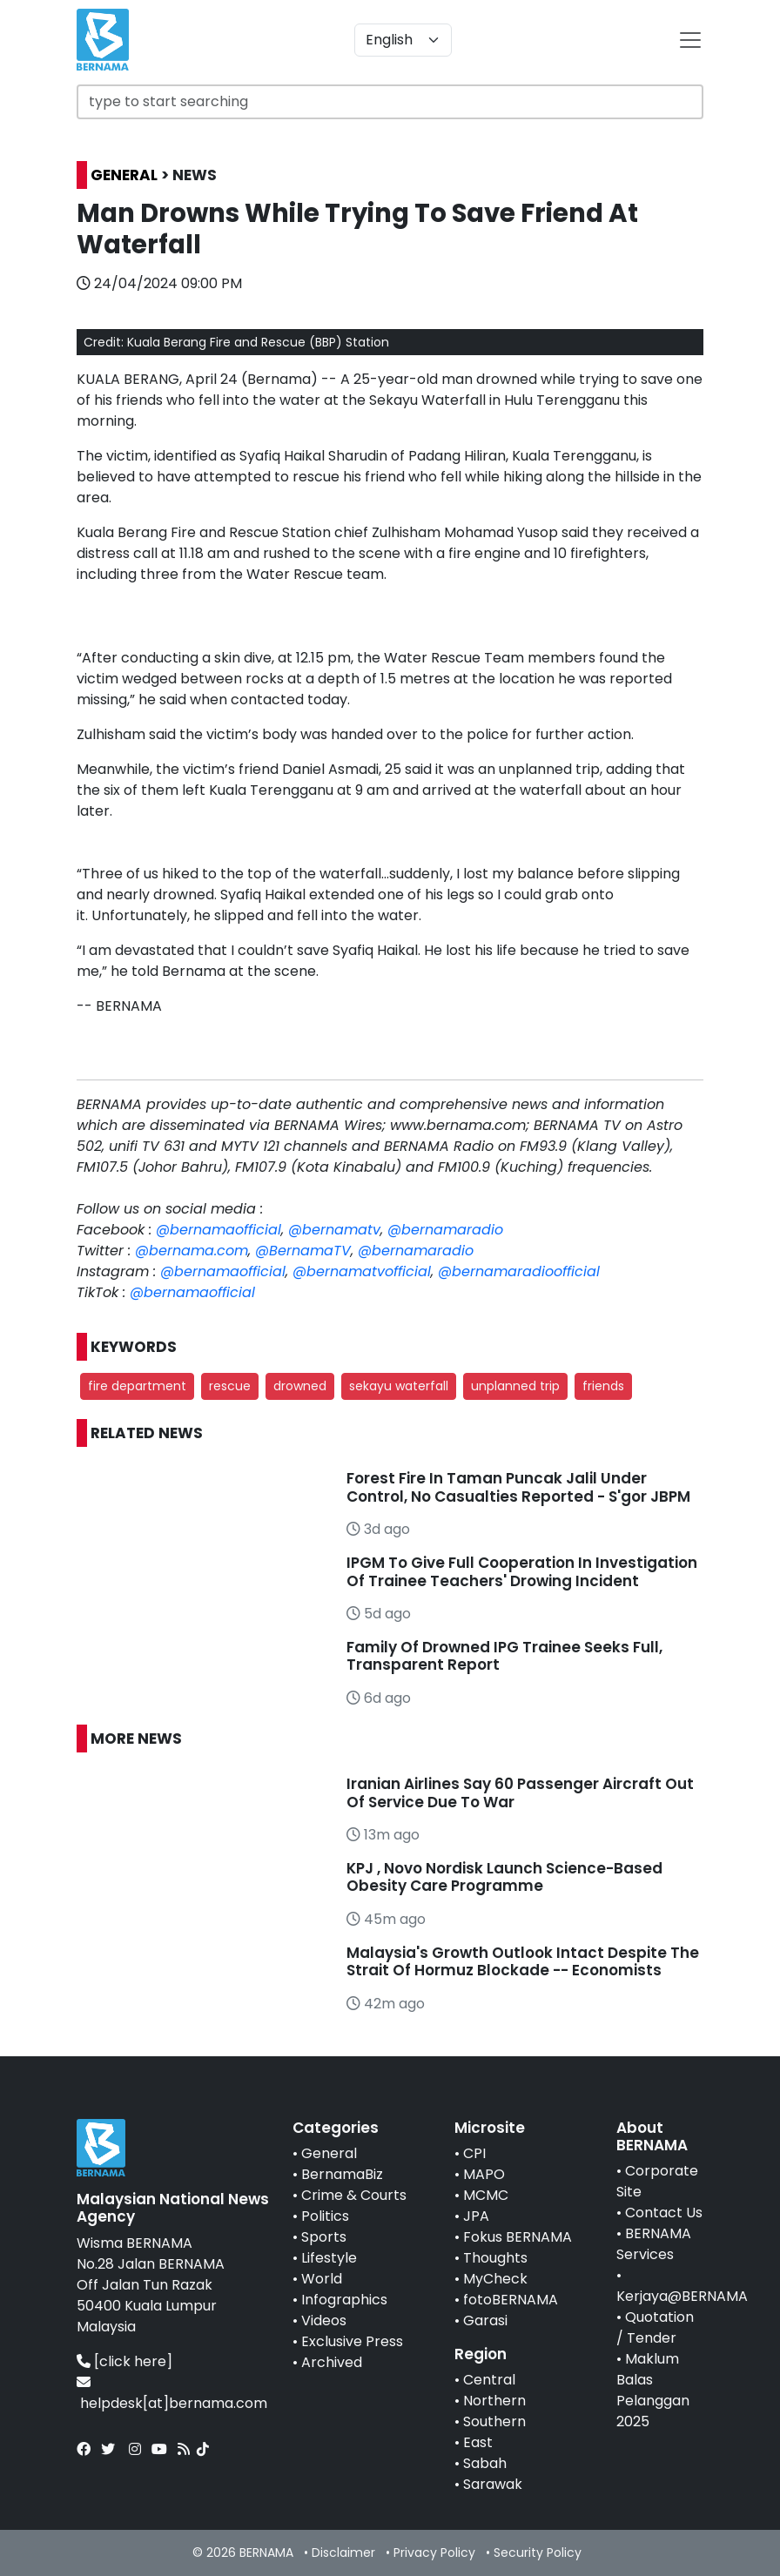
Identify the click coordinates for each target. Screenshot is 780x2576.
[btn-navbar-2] (690, 40)
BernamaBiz (342, 2174)
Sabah (485, 2463)
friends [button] (603, 1386)
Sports (323, 2237)
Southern (494, 2421)
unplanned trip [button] (515, 1386)
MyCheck (495, 2279)
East (478, 2442)
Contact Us (664, 2213)
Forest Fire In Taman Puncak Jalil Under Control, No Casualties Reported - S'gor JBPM (518, 1487)
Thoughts (495, 2258)
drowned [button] (299, 1386)
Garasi (485, 2320)
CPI (474, 2153)
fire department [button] (137, 1386)
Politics (325, 2216)
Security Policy (538, 2552)
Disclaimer (343, 2552)
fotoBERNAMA (510, 2300)
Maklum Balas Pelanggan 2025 (652, 2390)
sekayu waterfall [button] (398, 1386)
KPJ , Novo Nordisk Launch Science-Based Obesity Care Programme (504, 1877)
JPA (476, 2216)
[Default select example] (403, 40)
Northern (494, 2401)
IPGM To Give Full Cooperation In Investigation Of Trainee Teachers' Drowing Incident (521, 1571)
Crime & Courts (354, 2195)
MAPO (484, 2174)
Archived (331, 2362)
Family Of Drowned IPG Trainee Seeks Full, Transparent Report (504, 1656)
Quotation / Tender (655, 2327)
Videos (323, 2320)
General (329, 2153)
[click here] (133, 2361)
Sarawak (492, 2484)
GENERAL (124, 175)
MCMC (485, 2195)
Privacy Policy (434, 2552)
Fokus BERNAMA (517, 2237)
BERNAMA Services (653, 2243)
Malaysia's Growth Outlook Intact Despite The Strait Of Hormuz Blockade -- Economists (522, 1961)
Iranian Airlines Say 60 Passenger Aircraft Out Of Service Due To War (520, 1792)
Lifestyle (329, 2258)
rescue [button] (230, 1386)
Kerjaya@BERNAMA (682, 2296)
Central (489, 2380)
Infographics (344, 2300)
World (321, 2279)
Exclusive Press (352, 2341)
